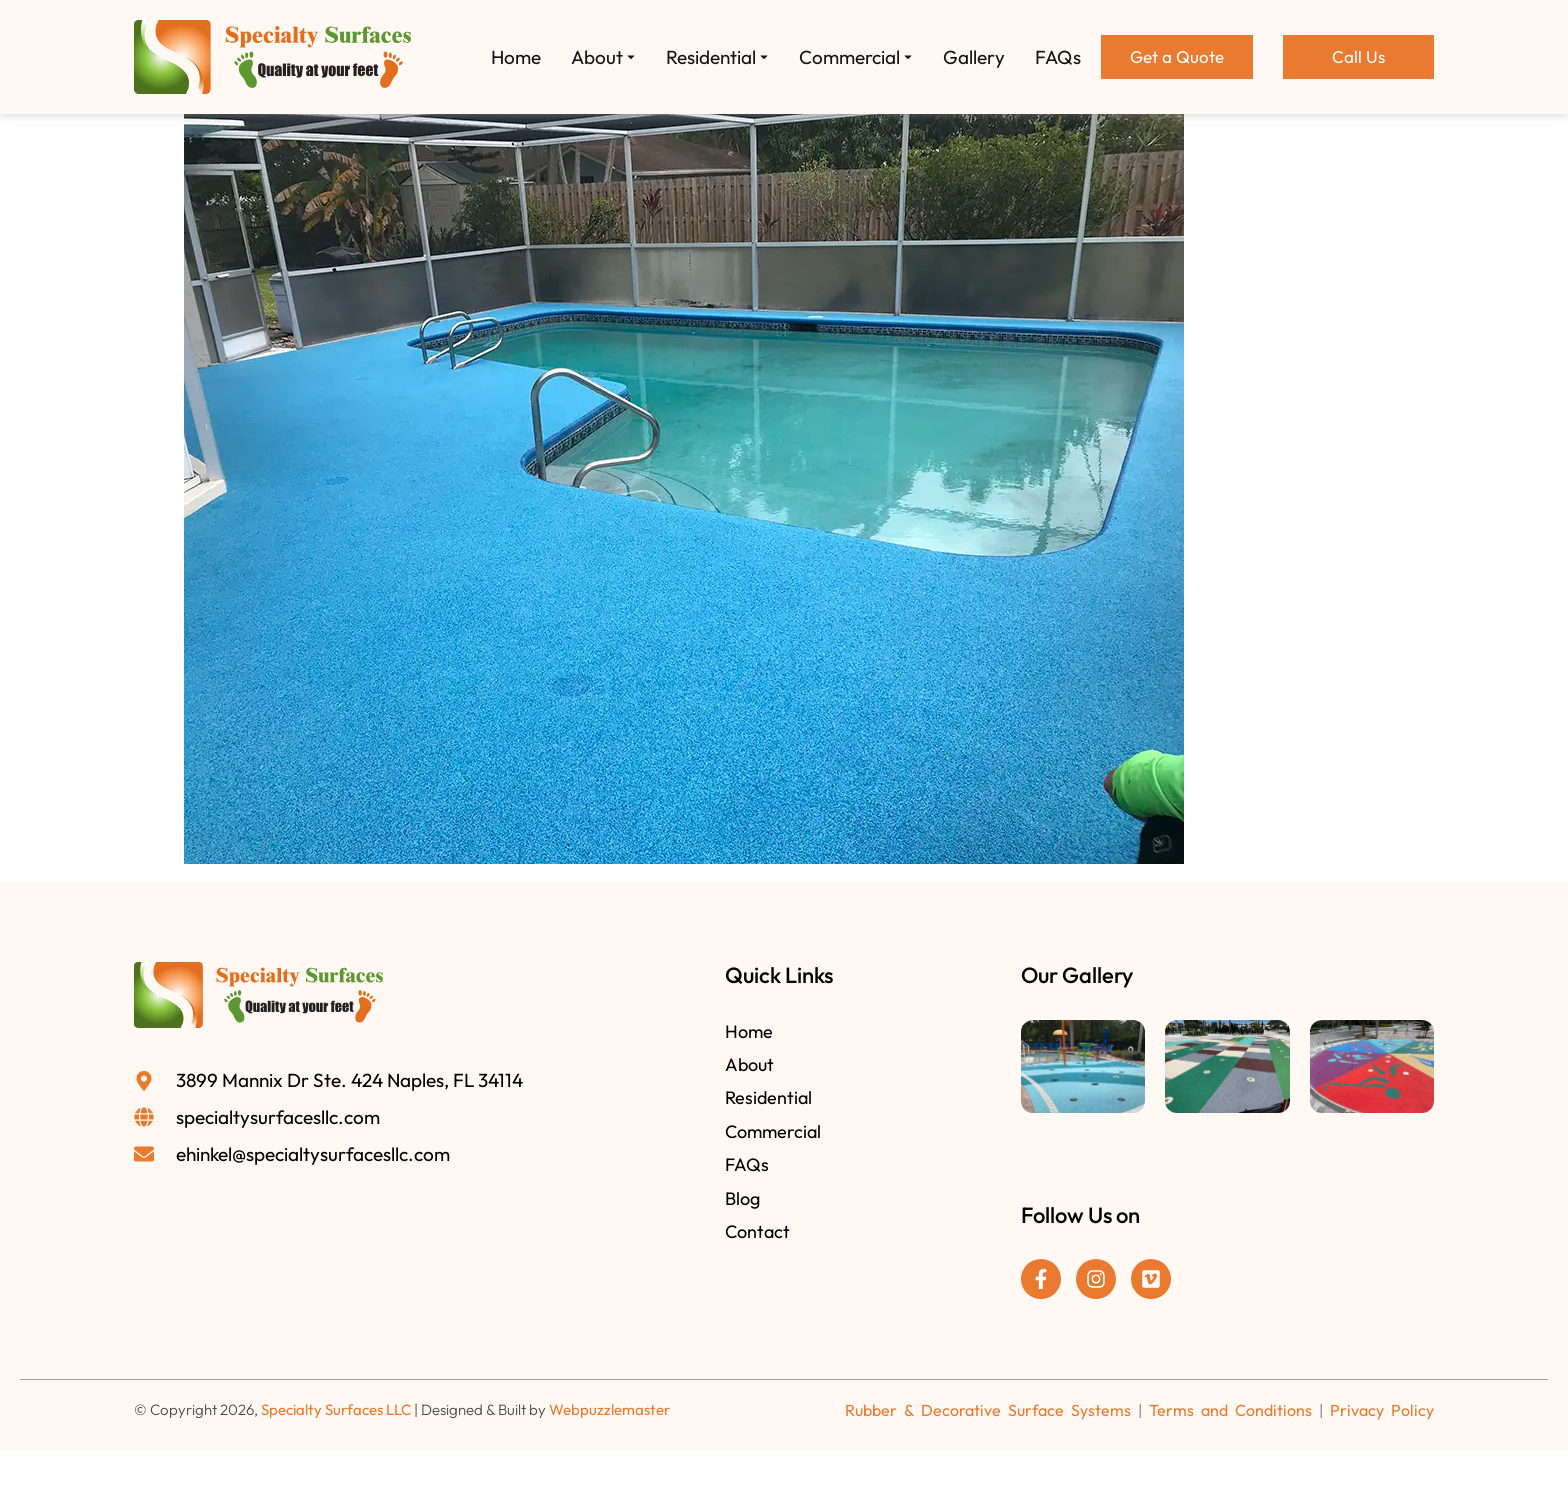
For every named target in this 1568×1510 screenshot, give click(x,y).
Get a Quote (1177, 56)
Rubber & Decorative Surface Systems (988, 1410)
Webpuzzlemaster (609, 1409)
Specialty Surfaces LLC (336, 1409)
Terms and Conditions (1230, 1410)
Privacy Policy (1382, 1410)
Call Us (1358, 56)
